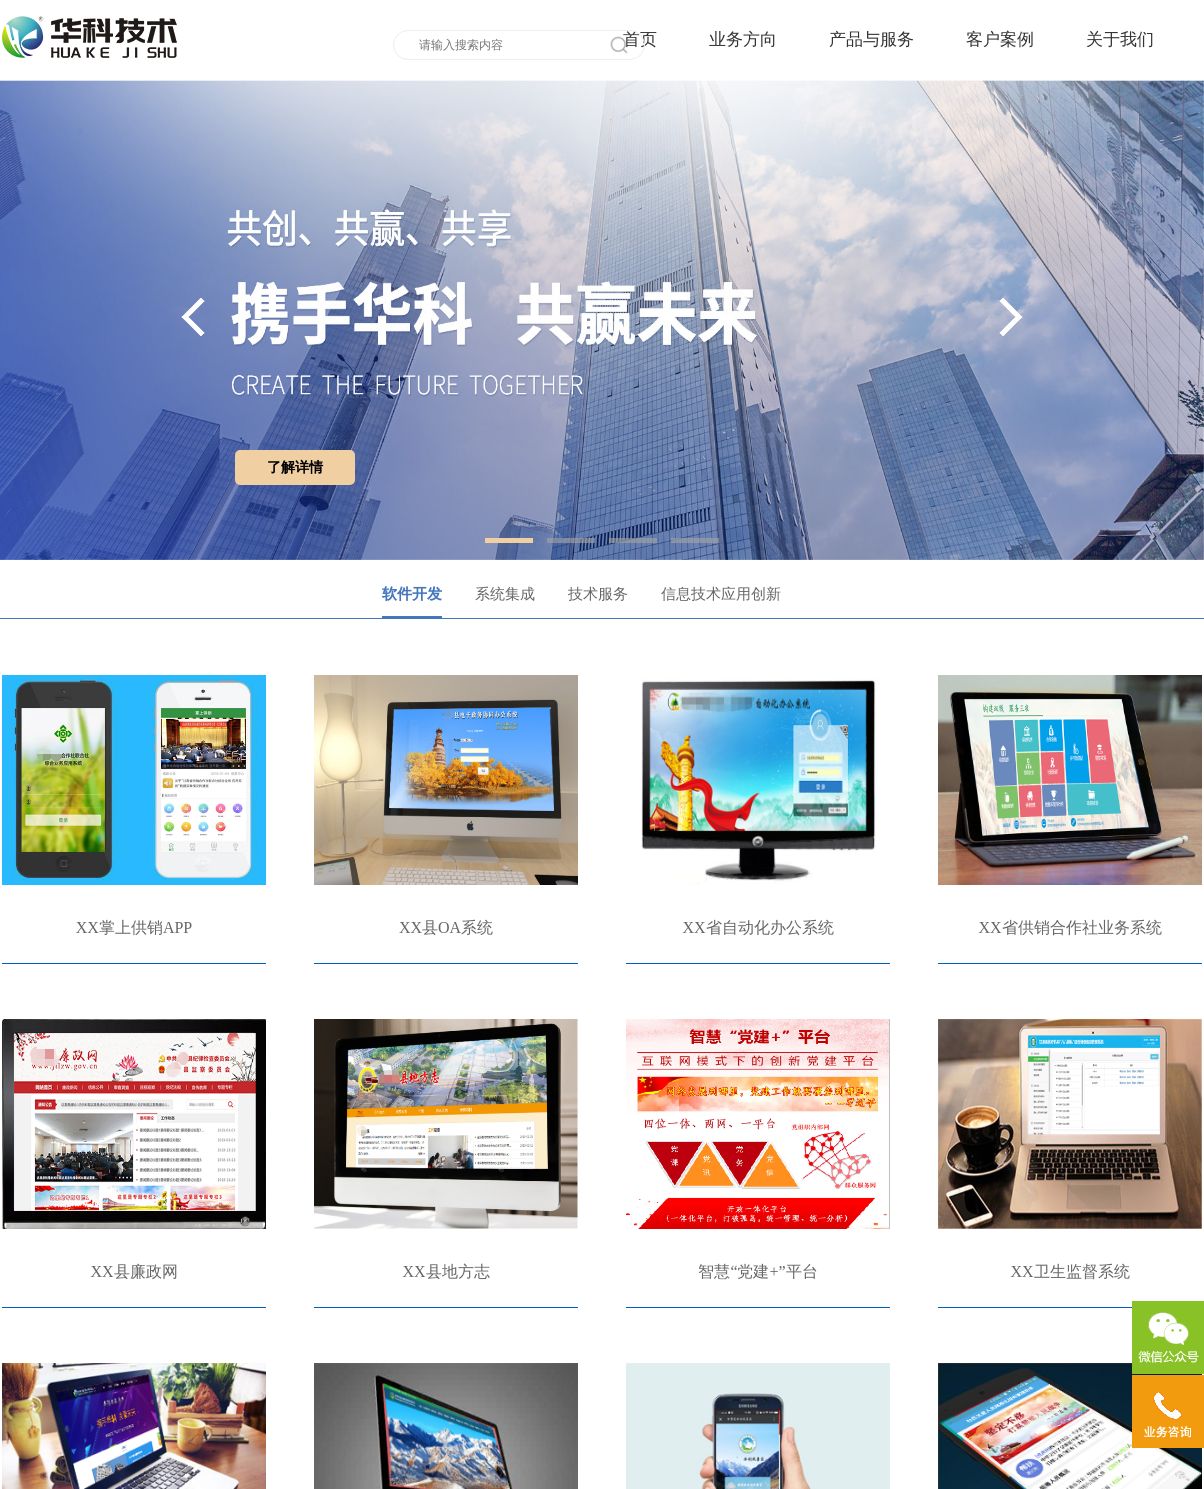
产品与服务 (871, 39)
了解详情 (295, 467)
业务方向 (743, 39)
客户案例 (1000, 39)
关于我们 (1120, 39)
